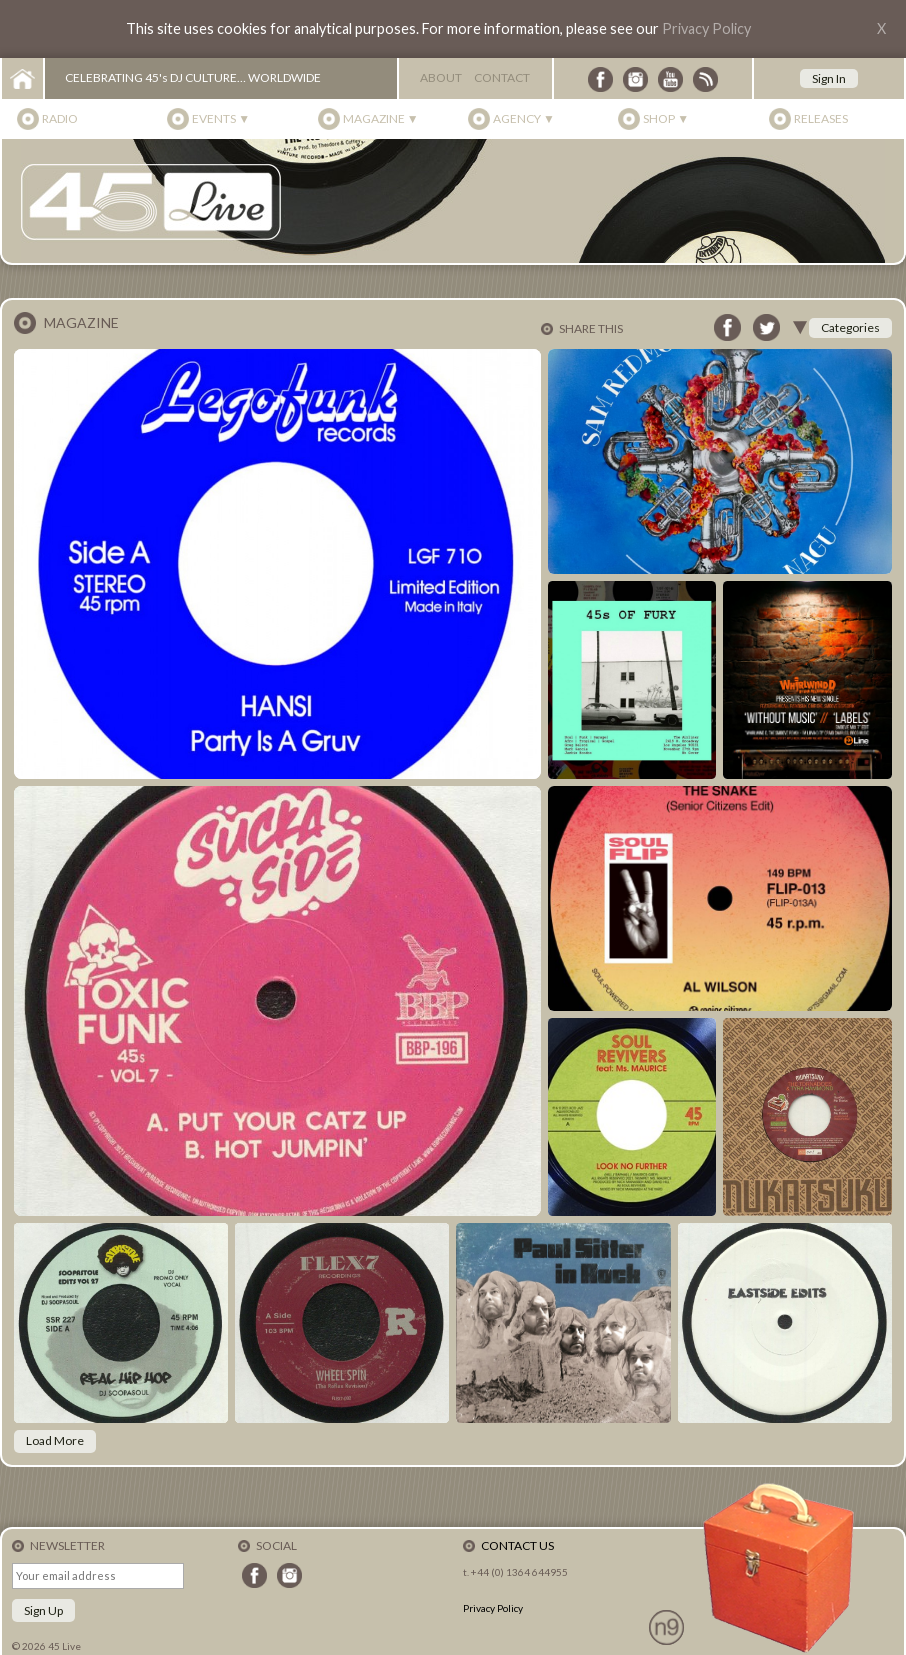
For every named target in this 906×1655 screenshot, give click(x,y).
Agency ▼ (524, 118)
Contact (502, 77)
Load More (55, 1440)
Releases (821, 118)
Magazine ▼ (381, 118)
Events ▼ (221, 118)
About (441, 77)
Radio (60, 118)
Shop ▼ (666, 118)
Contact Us (517, 1545)
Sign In (829, 78)
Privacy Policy (706, 28)
